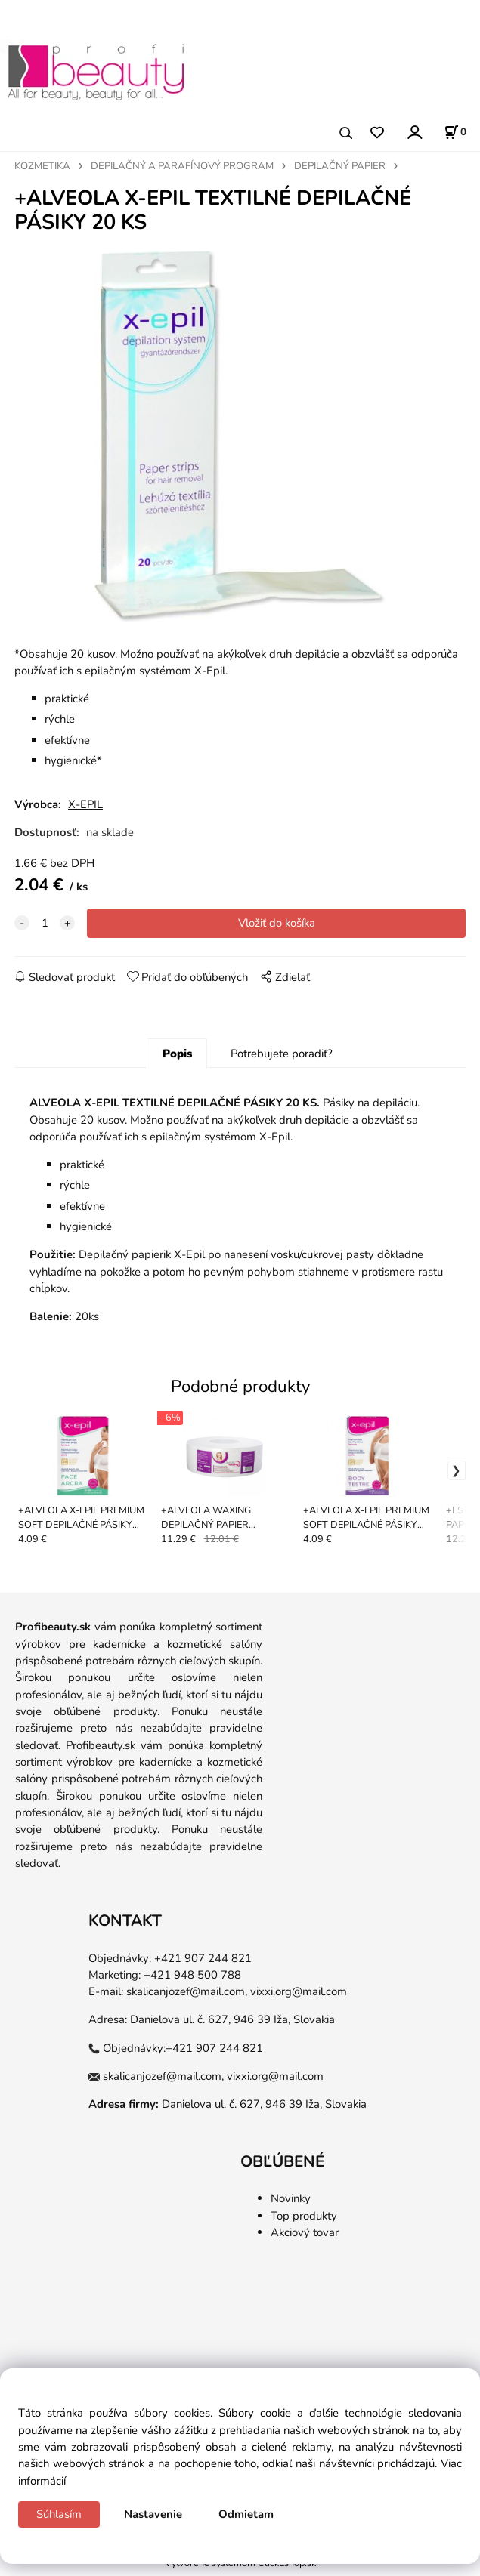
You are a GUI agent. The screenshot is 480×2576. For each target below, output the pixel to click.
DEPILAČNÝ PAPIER (340, 166)
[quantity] (44, 928)
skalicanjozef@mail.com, (186, 1996)
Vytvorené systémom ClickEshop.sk (240, 2568)
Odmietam (246, 2514)
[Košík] (455, 132)
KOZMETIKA (42, 166)
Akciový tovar (305, 2237)
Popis (177, 1058)
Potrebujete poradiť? (282, 1058)
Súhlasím (59, 2514)
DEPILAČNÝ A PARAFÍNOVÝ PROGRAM (182, 166)
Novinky (291, 2203)
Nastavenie (153, 2514)
